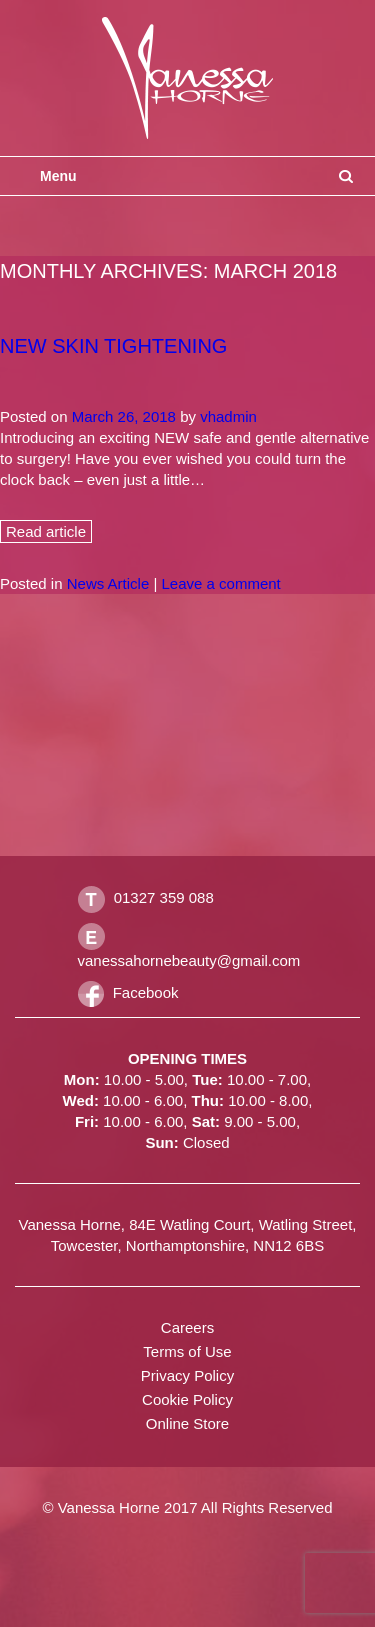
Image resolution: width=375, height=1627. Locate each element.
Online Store (187, 1423)
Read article (46, 531)
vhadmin (228, 416)
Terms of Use (187, 1351)
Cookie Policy (187, 1399)
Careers (187, 1327)
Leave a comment (221, 583)
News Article (108, 583)
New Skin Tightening (113, 346)
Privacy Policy (187, 1375)
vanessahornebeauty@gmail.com (189, 960)
